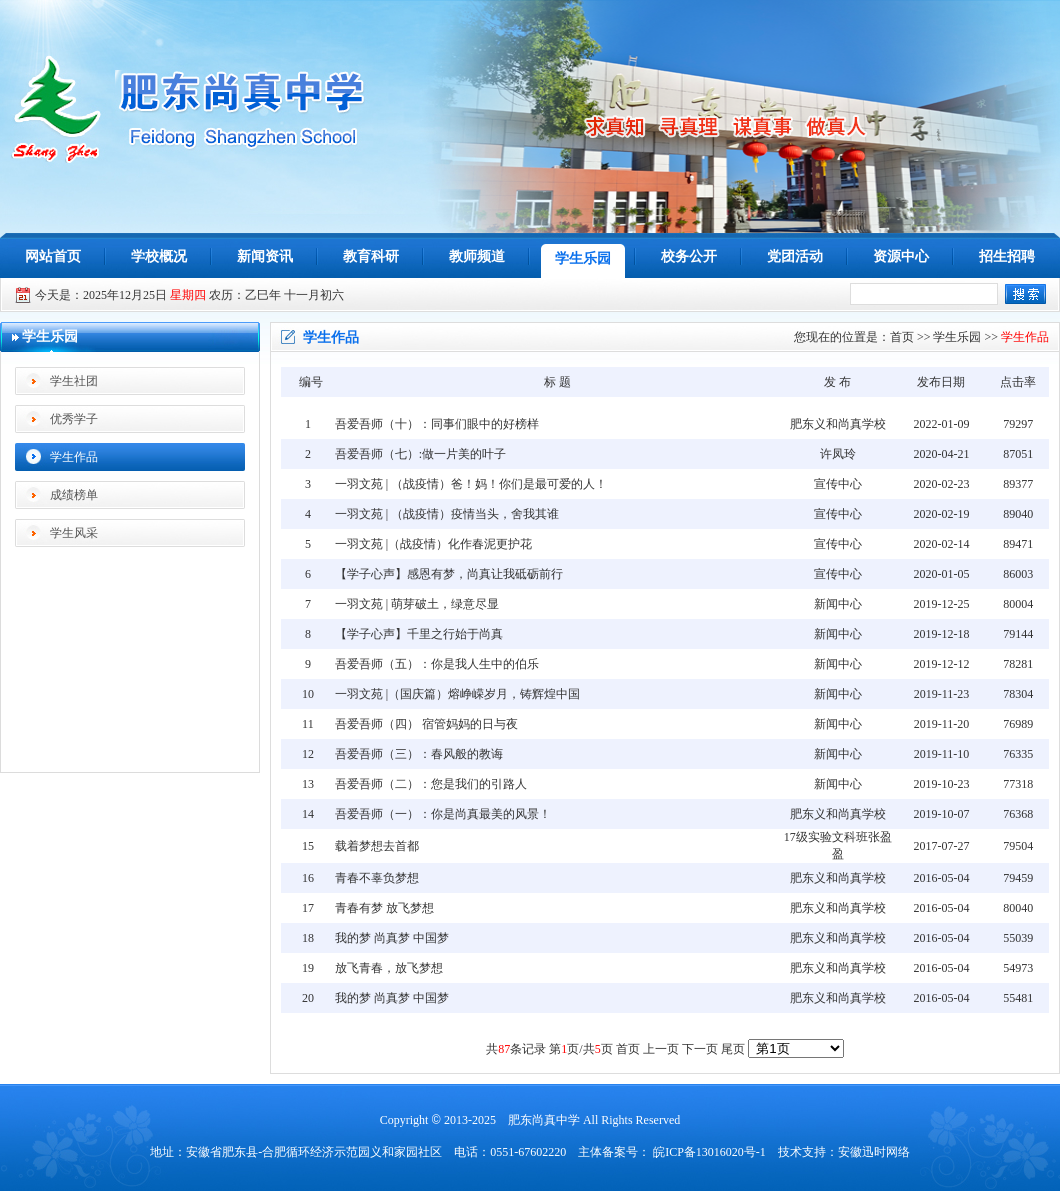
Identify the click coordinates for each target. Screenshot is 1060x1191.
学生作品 (74, 457)
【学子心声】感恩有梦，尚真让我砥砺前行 (449, 574)
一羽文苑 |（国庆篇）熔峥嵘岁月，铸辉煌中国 (457, 694)
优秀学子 (74, 419)
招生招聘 (1007, 256)
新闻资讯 (265, 256)
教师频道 (477, 256)
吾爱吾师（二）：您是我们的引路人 (431, 784)
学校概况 (159, 256)
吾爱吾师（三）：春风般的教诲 (419, 754)
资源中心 (901, 256)
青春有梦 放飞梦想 (384, 908)
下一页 (700, 1049)
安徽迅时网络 (874, 1152)
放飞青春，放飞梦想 (389, 968)
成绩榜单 (74, 495)
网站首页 (53, 256)
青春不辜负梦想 (377, 878)
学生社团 (74, 381)
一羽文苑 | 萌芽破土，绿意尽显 (417, 604)
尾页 (733, 1049)
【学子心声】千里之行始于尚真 (419, 634)
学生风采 (74, 533)
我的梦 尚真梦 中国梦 (392, 938)
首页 (902, 337)
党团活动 (795, 256)
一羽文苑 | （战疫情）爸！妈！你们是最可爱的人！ (471, 484)
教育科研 (371, 256)
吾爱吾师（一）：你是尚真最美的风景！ (443, 814)
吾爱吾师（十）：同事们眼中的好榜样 (437, 424)
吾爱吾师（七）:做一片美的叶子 (420, 454)
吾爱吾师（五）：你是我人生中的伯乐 (437, 664)
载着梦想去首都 (377, 846)
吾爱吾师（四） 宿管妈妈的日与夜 (426, 724)
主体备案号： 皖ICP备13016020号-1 (672, 1152)
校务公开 (689, 256)
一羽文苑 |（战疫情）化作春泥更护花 (433, 544)
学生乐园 (583, 258)
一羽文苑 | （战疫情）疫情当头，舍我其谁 (447, 514)
